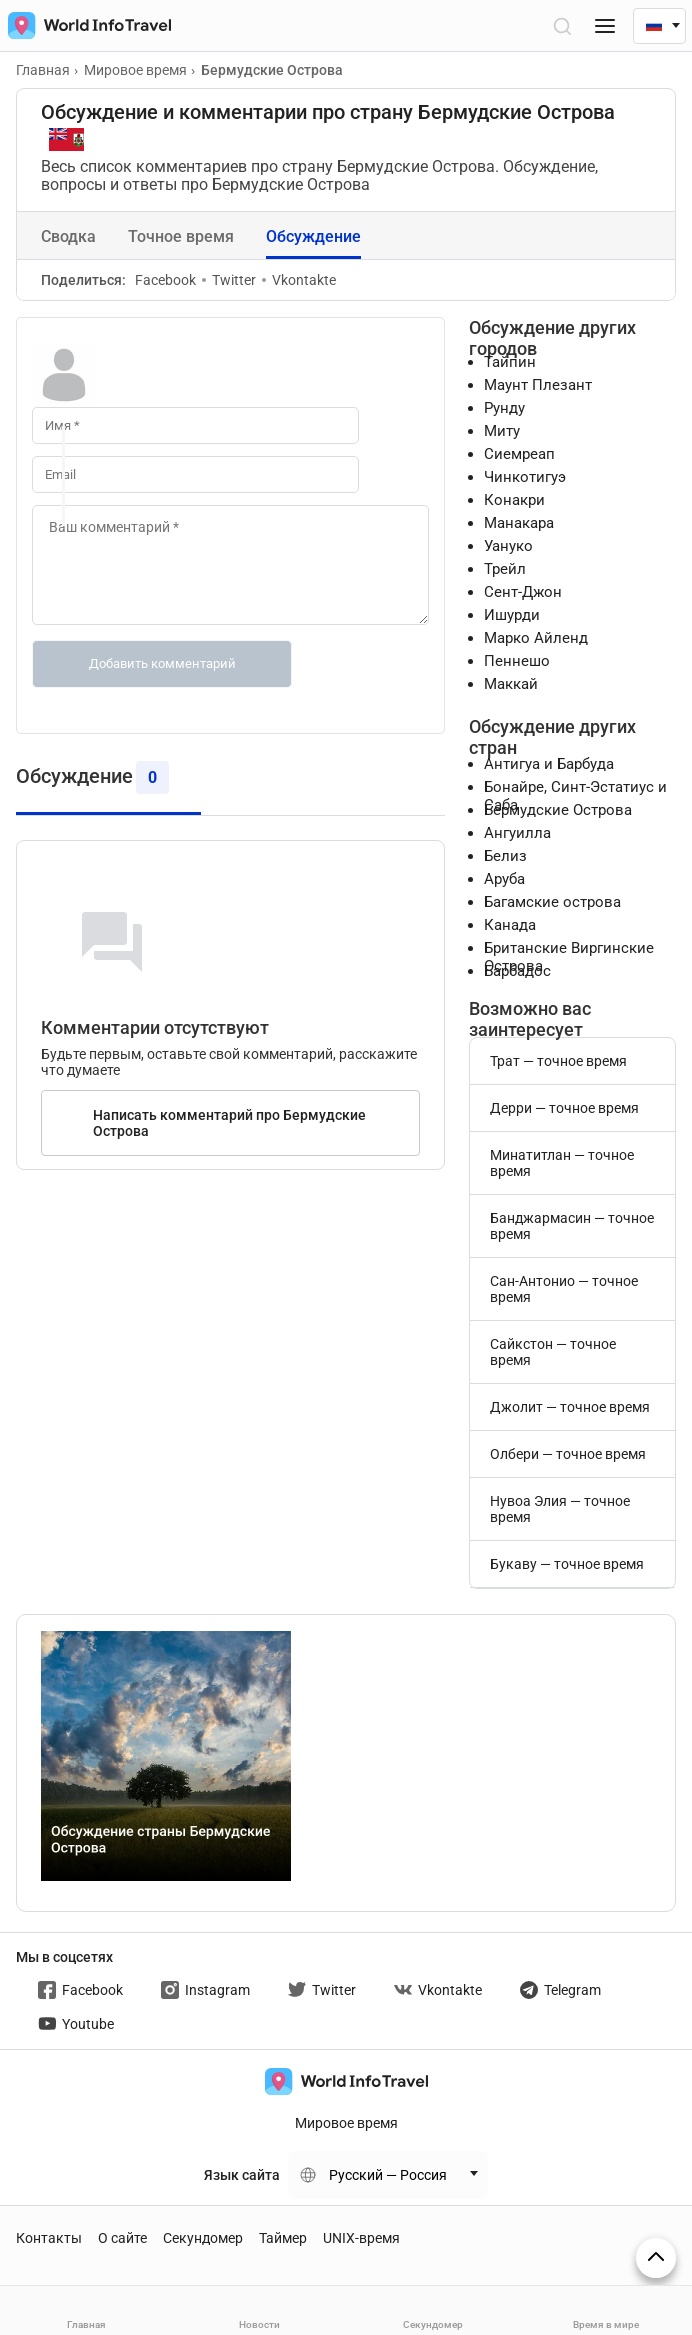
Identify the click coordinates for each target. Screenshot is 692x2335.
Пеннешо (517, 661)
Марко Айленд (536, 638)
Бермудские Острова (558, 810)
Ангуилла (517, 833)
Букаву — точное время (567, 1564)
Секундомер (203, 2238)
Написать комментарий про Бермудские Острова (229, 1123)
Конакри (514, 500)
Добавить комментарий (162, 663)
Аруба (504, 879)
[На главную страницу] (85, 25)
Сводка (68, 236)
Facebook (165, 280)
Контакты (49, 2238)
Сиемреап (519, 454)
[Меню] (605, 25)
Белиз (505, 856)
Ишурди (512, 615)
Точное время (181, 236)
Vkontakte (299, 280)
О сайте (122, 2238)
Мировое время (346, 2123)
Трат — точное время (558, 1061)
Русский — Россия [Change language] (388, 2175)
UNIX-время (361, 2238)
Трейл (505, 569)
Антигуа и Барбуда (549, 764)
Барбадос (517, 971)
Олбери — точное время (568, 1454)
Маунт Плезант (538, 385)
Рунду (504, 408)
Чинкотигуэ (525, 477)
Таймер (283, 2238)
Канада (510, 925)
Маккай (511, 684)
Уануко (508, 546)
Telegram (560, 1990)
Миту (502, 431)
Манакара (519, 523)
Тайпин (510, 362)
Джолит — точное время (570, 1407)
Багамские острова (552, 902)
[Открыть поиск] (561, 25)
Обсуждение (313, 236)
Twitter (229, 280)
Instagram (205, 1990)
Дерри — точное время (564, 1108)
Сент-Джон (523, 592)
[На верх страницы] (656, 2258)
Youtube (76, 2024)
